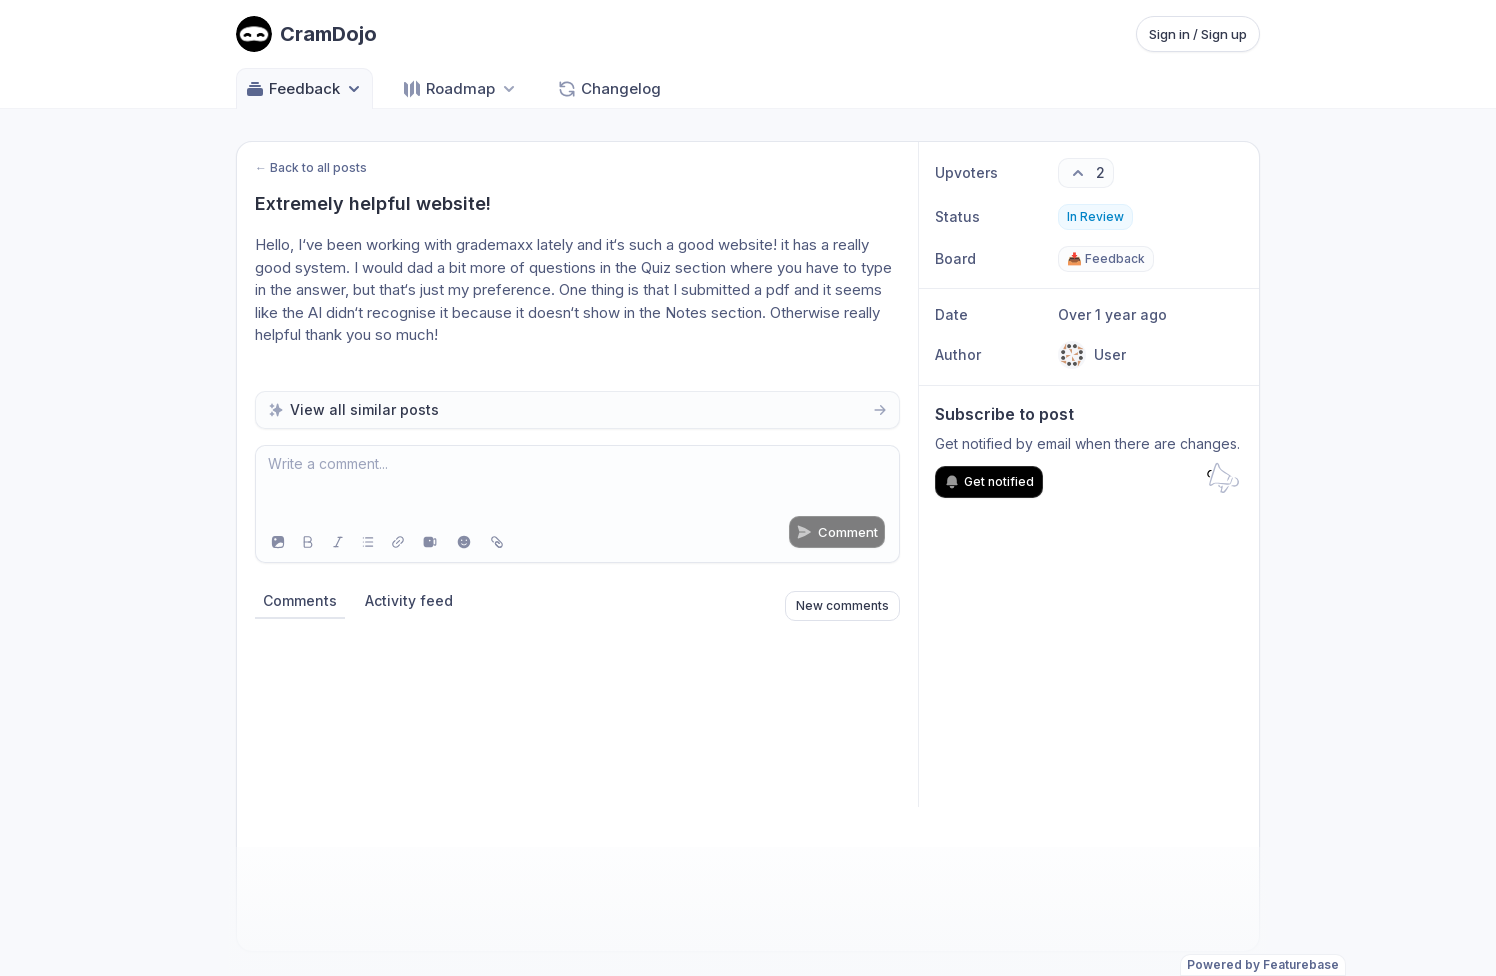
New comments (842, 605)
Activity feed (409, 600)
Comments (300, 600)
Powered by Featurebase (1263, 964)
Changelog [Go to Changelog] (609, 89)
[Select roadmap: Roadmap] (460, 88)
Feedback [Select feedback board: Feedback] (304, 89)
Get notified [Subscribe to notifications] (989, 482)
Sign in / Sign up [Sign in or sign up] (1198, 34)
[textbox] (577, 484)
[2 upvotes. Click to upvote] (1086, 173)
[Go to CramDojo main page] (306, 34)
